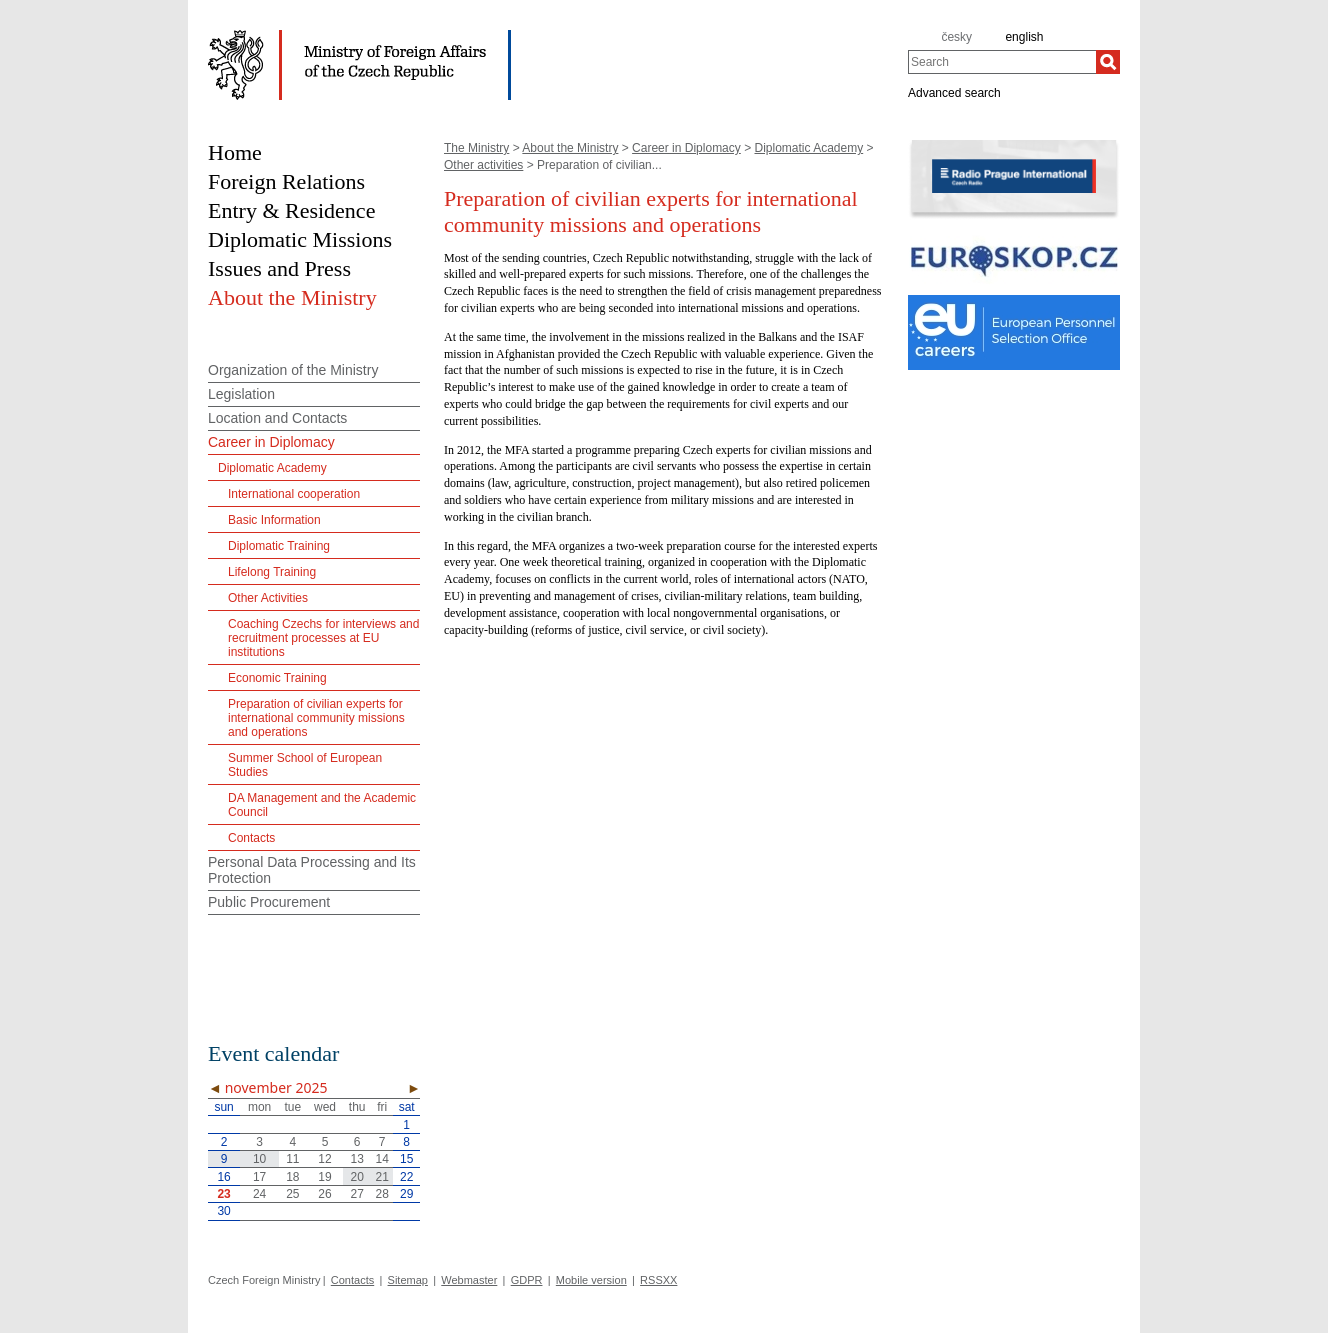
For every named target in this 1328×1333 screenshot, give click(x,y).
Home (235, 152)
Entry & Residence (291, 210)
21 (381, 1177)
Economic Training (277, 678)
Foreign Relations (286, 181)
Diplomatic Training (279, 546)
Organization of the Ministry (293, 370)
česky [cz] (956, 37)
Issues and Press (279, 268)
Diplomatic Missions (300, 239)
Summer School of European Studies (305, 765)
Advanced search (954, 92)
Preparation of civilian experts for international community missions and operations (316, 718)
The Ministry (476, 148)
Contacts (251, 838)
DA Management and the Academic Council (322, 805)
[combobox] (1002, 62)
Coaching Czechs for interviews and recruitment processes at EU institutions (323, 638)
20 (357, 1177)
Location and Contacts (277, 418)
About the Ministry (570, 148)
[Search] (1108, 62)
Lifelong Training (272, 572)
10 (259, 1159)
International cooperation (294, 494)
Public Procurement (269, 902)
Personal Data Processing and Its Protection (312, 870)
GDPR (527, 1280)
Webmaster (469, 1280)
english (1024, 37)
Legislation (241, 394)
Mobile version (591, 1280)
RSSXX (658, 1280)
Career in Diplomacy (686, 148)
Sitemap (408, 1280)
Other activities (483, 165)
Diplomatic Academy (808, 148)
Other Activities (268, 598)
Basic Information (274, 520)
